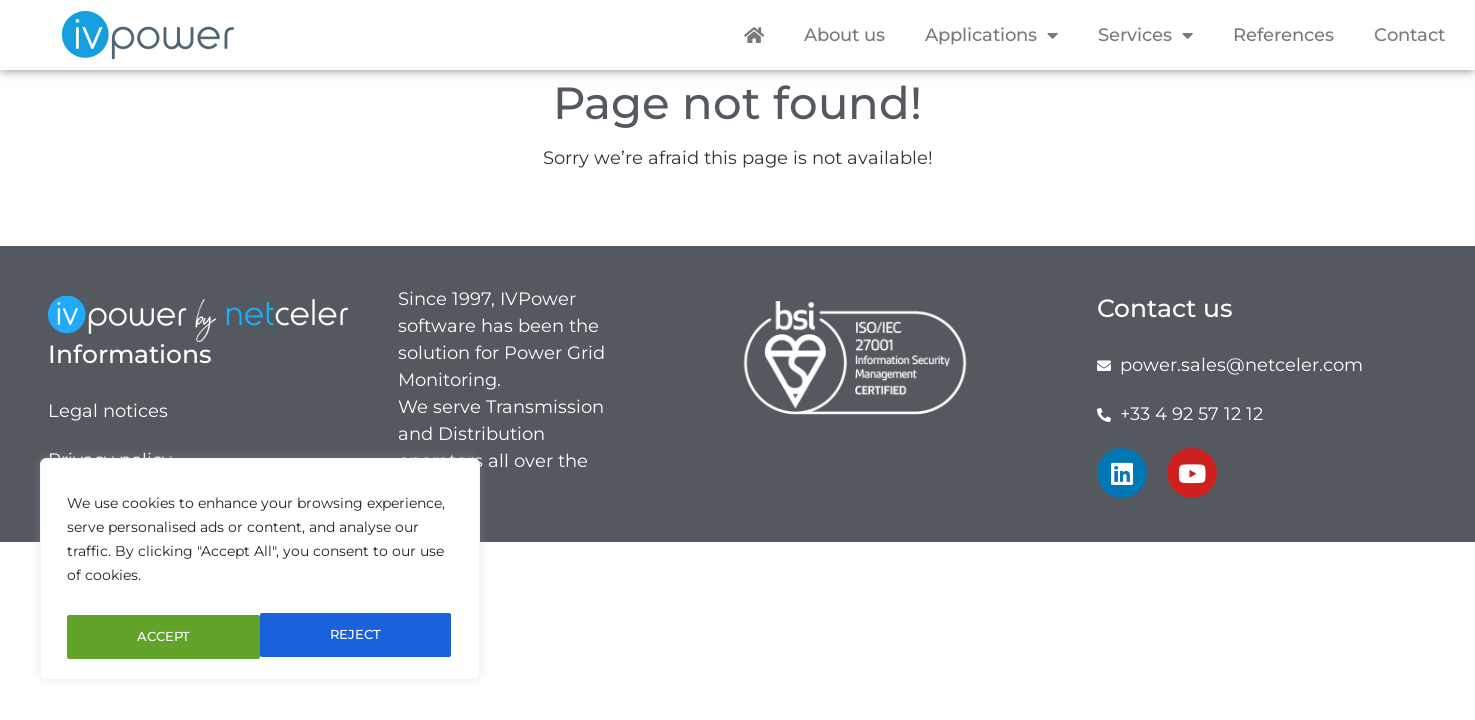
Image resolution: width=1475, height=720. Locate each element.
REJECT (160, 637)
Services (1145, 35)
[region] (260, 575)
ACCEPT (358, 637)
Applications (991, 35)
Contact (1409, 35)
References (1283, 35)
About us (844, 35)
